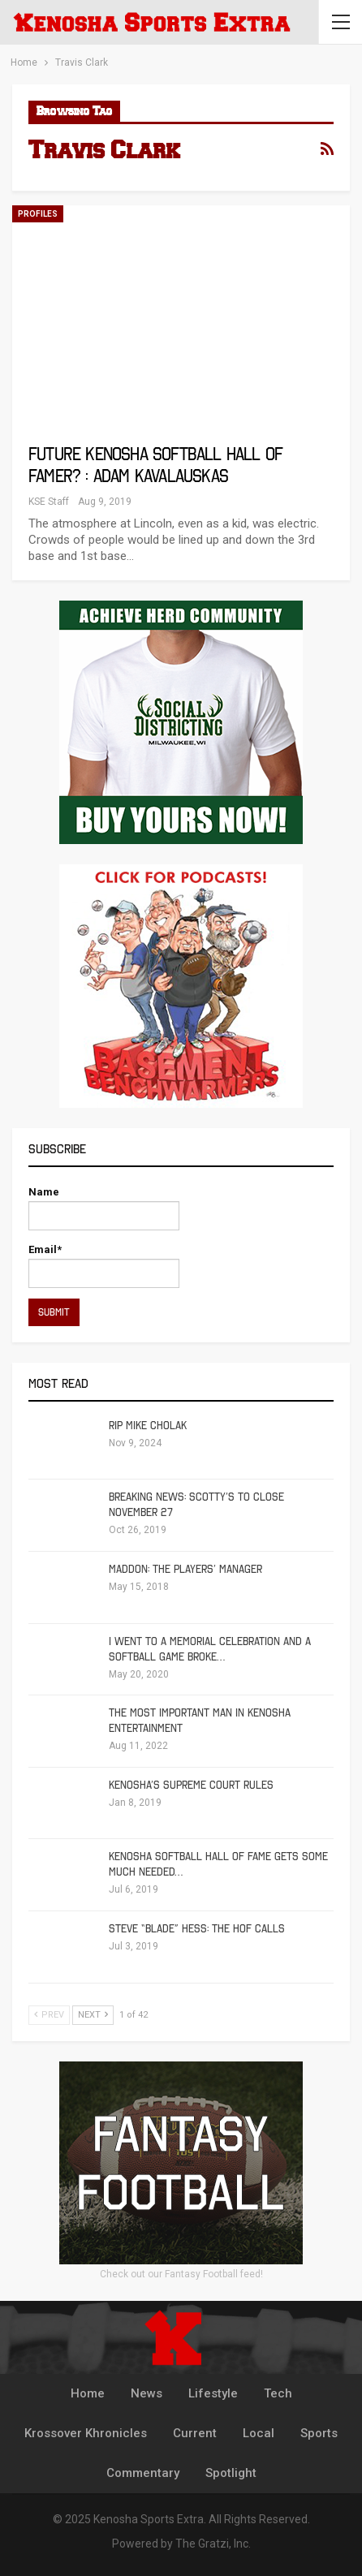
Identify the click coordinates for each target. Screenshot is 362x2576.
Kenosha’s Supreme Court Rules (191, 1785)
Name (103, 1208)
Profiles (38, 213)
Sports (319, 2433)
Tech (278, 2393)
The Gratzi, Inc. (213, 2543)
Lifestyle (213, 2393)
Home (88, 2393)
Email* (103, 1265)
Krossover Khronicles (85, 2433)
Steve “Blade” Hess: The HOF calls (197, 1929)
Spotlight (230, 2473)
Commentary (142, 2473)
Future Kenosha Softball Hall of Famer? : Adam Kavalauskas (155, 465)
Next (93, 2015)
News (146, 2393)
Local (258, 2433)
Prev (49, 2015)
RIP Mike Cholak (148, 1425)
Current (195, 2433)
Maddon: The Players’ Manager (185, 1569)
